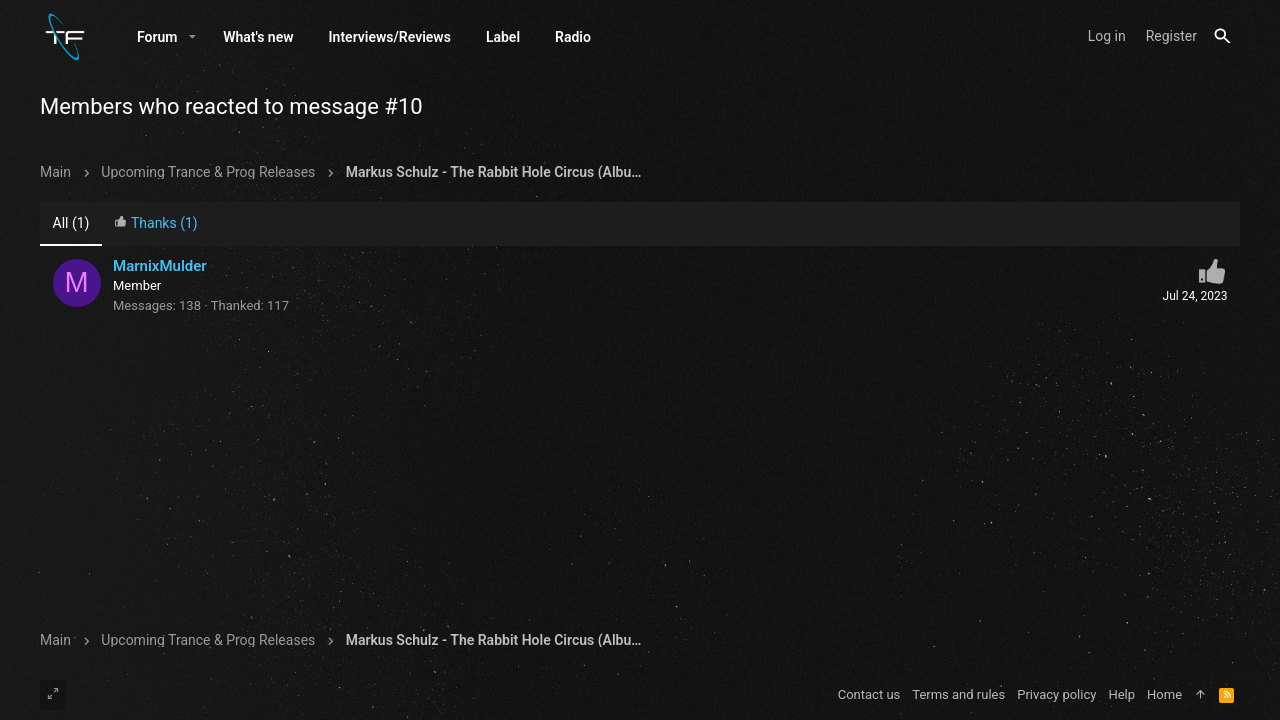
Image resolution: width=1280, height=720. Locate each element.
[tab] (156, 224)
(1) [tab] (71, 223)
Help (1121, 694)
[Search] (1222, 36)
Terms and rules (958, 694)
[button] (192, 37)
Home (1164, 694)
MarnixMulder (160, 266)
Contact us (869, 694)
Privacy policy (1056, 694)
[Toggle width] (53, 695)
